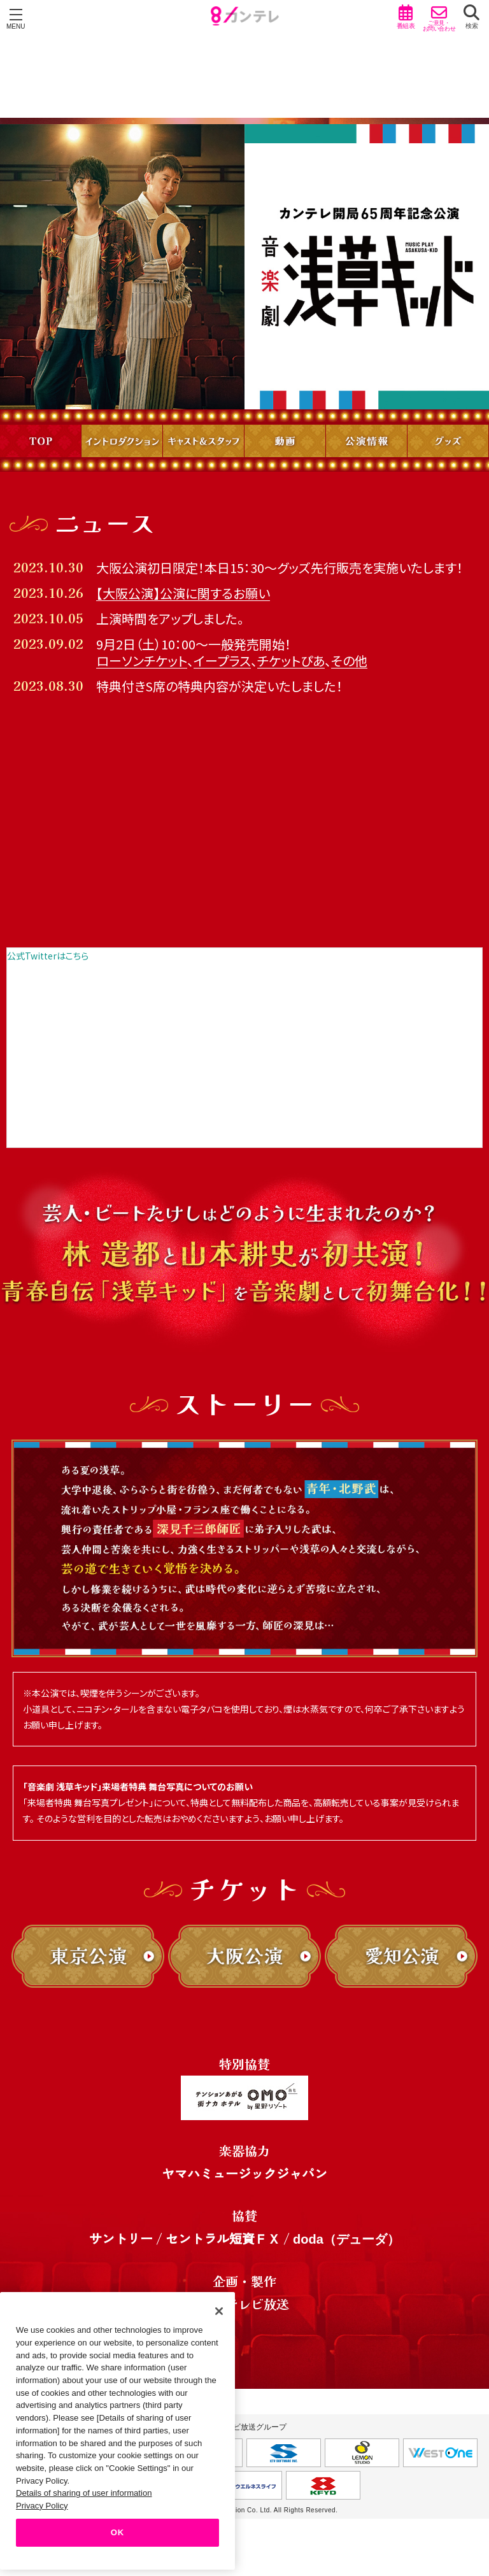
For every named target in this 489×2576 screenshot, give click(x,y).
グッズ (448, 441)
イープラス (222, 660)
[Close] (219, 2311)
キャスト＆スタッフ (203, 441)
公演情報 (366, 441)
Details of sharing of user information (84, 2493)
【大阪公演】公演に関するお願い (183, 593)
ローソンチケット (141, 660)
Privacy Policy (42, 2505)
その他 (349, 660)
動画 (284, 441)
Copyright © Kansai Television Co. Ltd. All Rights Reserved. (245, 2510)
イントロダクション (122, 441)
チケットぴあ (291, 660)
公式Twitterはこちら (48, 955)
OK (117, 2532)
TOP (40, 441)
